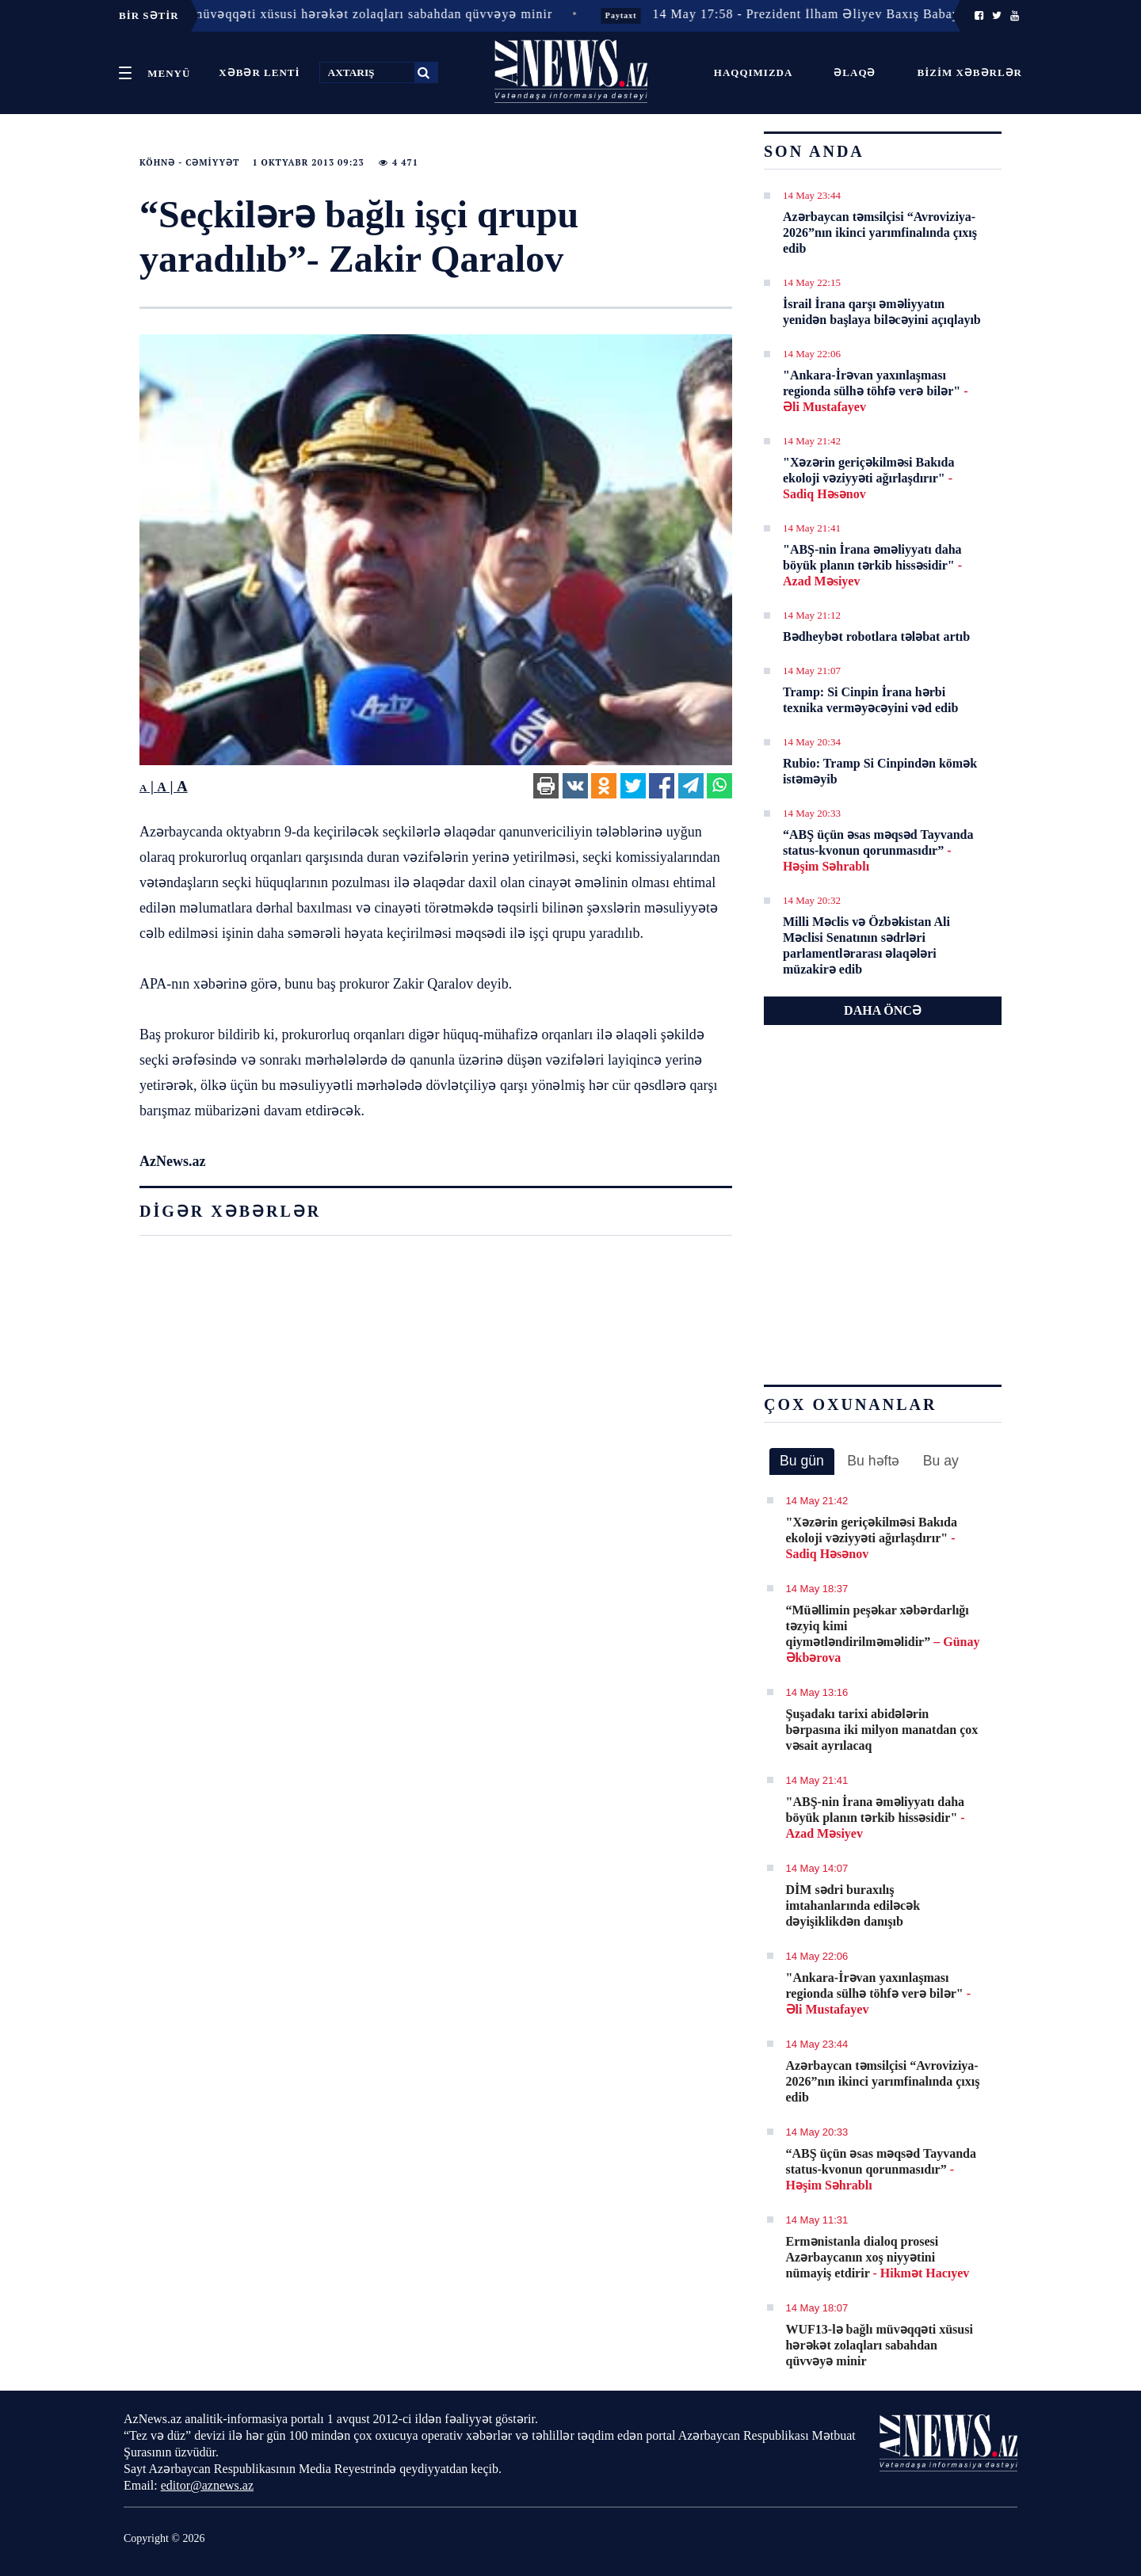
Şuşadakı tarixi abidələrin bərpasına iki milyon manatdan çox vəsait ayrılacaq (882, 1729)
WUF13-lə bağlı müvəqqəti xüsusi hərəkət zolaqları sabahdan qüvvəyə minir (879, 2345)
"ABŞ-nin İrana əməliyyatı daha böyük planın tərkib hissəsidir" (872, 565)
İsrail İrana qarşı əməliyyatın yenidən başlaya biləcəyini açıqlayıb (882, 311)
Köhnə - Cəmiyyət (189, 162)
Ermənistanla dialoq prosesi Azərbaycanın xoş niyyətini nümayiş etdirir (878, 2257)
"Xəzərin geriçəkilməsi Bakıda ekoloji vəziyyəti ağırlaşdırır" (868, 478)
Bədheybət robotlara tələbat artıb (876, 636)
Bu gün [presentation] (802, 1461)
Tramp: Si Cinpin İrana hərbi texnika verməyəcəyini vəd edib (870, 699)
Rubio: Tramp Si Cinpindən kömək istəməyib (880, 771)
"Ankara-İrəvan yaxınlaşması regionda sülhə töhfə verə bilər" (875, 390)
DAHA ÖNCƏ (883, 1010)
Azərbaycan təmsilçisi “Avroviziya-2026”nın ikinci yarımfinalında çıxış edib (880, 232)
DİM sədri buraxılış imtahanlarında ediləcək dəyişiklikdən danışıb (853, 1905)
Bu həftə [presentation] (873, 1461)
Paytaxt (648, 15)
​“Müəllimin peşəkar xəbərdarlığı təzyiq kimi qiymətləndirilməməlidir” (883, 1633)
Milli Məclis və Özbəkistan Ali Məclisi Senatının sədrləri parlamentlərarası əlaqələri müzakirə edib (866, 945)
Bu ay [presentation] (941, 1461)
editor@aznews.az (207, 2485)
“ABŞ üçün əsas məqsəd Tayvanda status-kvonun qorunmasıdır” (878, 850)
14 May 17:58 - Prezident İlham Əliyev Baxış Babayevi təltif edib (873, 14)
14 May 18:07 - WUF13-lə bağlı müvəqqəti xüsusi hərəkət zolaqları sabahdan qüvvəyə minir (303, 14)
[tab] (801, 1461)
